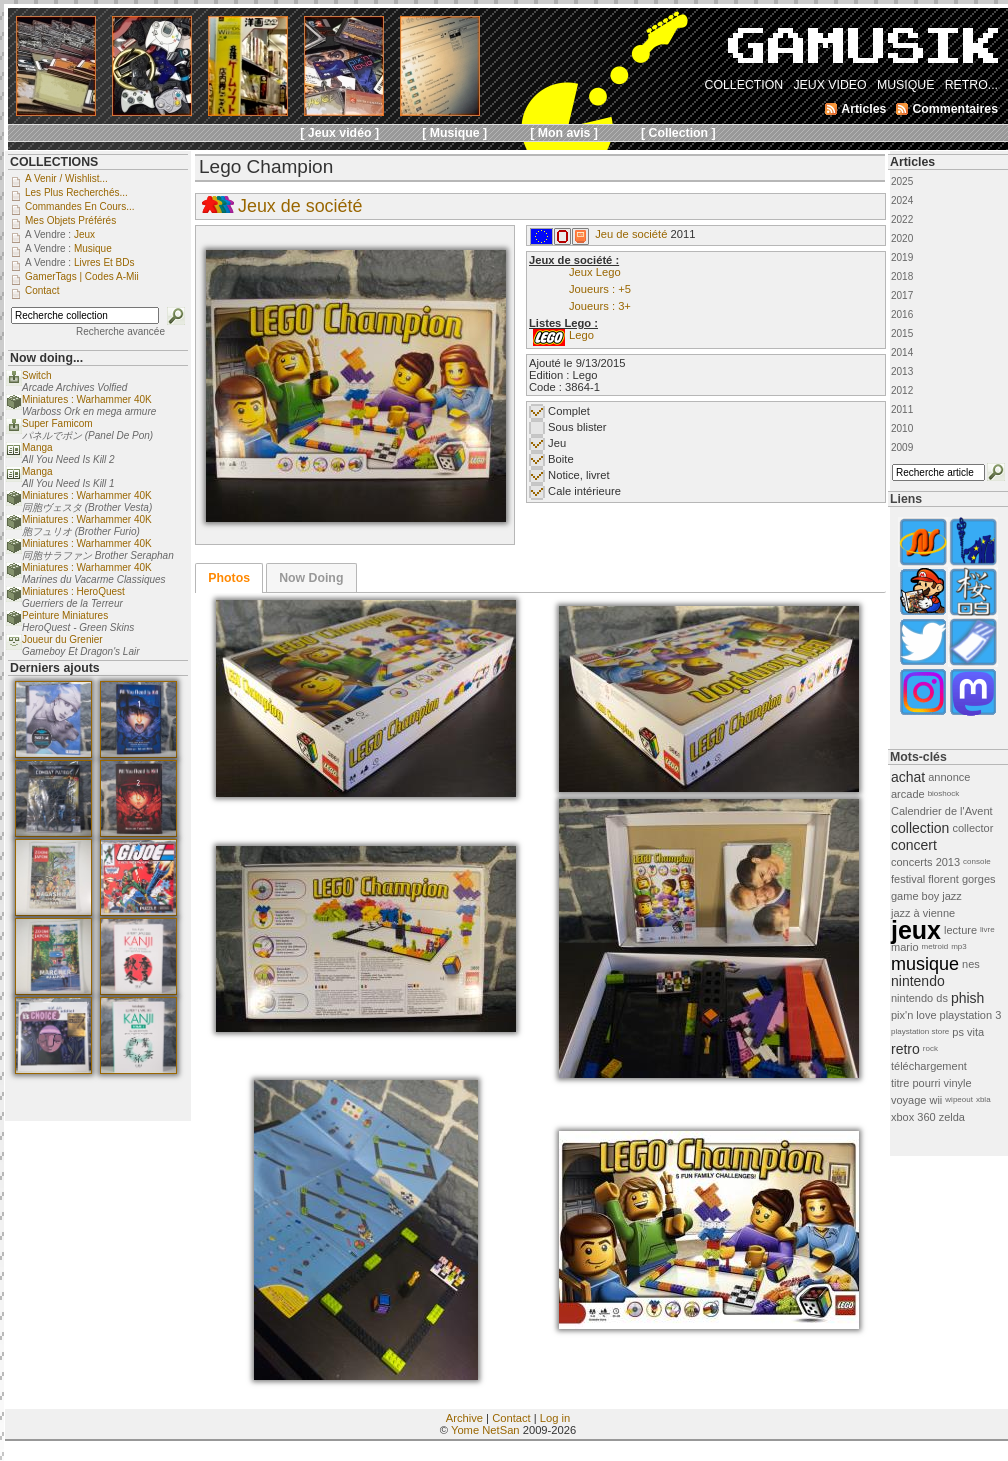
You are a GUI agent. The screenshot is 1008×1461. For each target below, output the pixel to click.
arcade (908, 794)
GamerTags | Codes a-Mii (82, 276)
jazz (952, 896)
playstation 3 (971, 1015)
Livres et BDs (104, 262)
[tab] (229, 578)
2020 (902, 238)
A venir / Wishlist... (66, 178)
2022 (902, 219)
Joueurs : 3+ (600, 306)
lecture (960, 930)
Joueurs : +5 (600, 289)
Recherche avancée (120, 331)
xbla (983, 1099)
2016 (902, 314)
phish (967, 998)
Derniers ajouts (55, 668)
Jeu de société (631, 234)
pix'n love (914, 1015)
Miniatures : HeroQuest (73, 591)
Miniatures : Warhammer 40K (87, 399)
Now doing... (46, 358)
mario (905, 947)
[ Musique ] (454, 133)
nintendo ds (919, 998)
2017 (902, 295)
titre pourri (916, 1083)
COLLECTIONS (54, 162)
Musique (93, 248)
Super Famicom (57, 423)
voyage (908, 1100)
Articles (912, 162)
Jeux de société (300, 206)
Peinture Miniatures (65, 615)
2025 (902, 181)
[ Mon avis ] (564, 133)
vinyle (958, 1083)
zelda (952, 1117)
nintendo (918, 981)
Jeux (84, 234)
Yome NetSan (485, 1430)
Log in (555, 1418)
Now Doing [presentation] (311, 578)
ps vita (968, 1032)
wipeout (959, 1099)
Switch (36, 375)
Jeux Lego (595, 272)
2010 (902, 428)
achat (908, 777)
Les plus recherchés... (76, 192)
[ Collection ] (678, 133)
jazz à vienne (923, 913)
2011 (902, 409)
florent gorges (961, 879)
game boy (915, 896)
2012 (902, 390)
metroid (935, 946)
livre (987, 929)
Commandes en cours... (80, 206)
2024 (902, 200)
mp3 (959, 946)
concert (914, 845)
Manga (37, 447)
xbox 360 (913, 1117)
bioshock (944, 793)
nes (971, 964)
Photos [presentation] (229, 578)
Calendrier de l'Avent (942, 811)
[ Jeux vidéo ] (339, 133)
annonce (949, 777)
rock (930, 1048)
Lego (581, 335)
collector (972, 828)
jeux (916, 930)
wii (935, 1100)
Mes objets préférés (70, 220)
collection (920, 828)
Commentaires (955, 109)
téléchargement (929, 1066)
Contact (511, 1418)
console (977, 861)
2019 (902, 257)
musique (925, 964)
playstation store (920, 1031)
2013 (902, 371)
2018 (902, 276)
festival (908, 879)
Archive (464, 1418)
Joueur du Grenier (62, 639)
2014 (902, 352)
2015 (902, 333)
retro (905, 1049)
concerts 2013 (925, 862)
